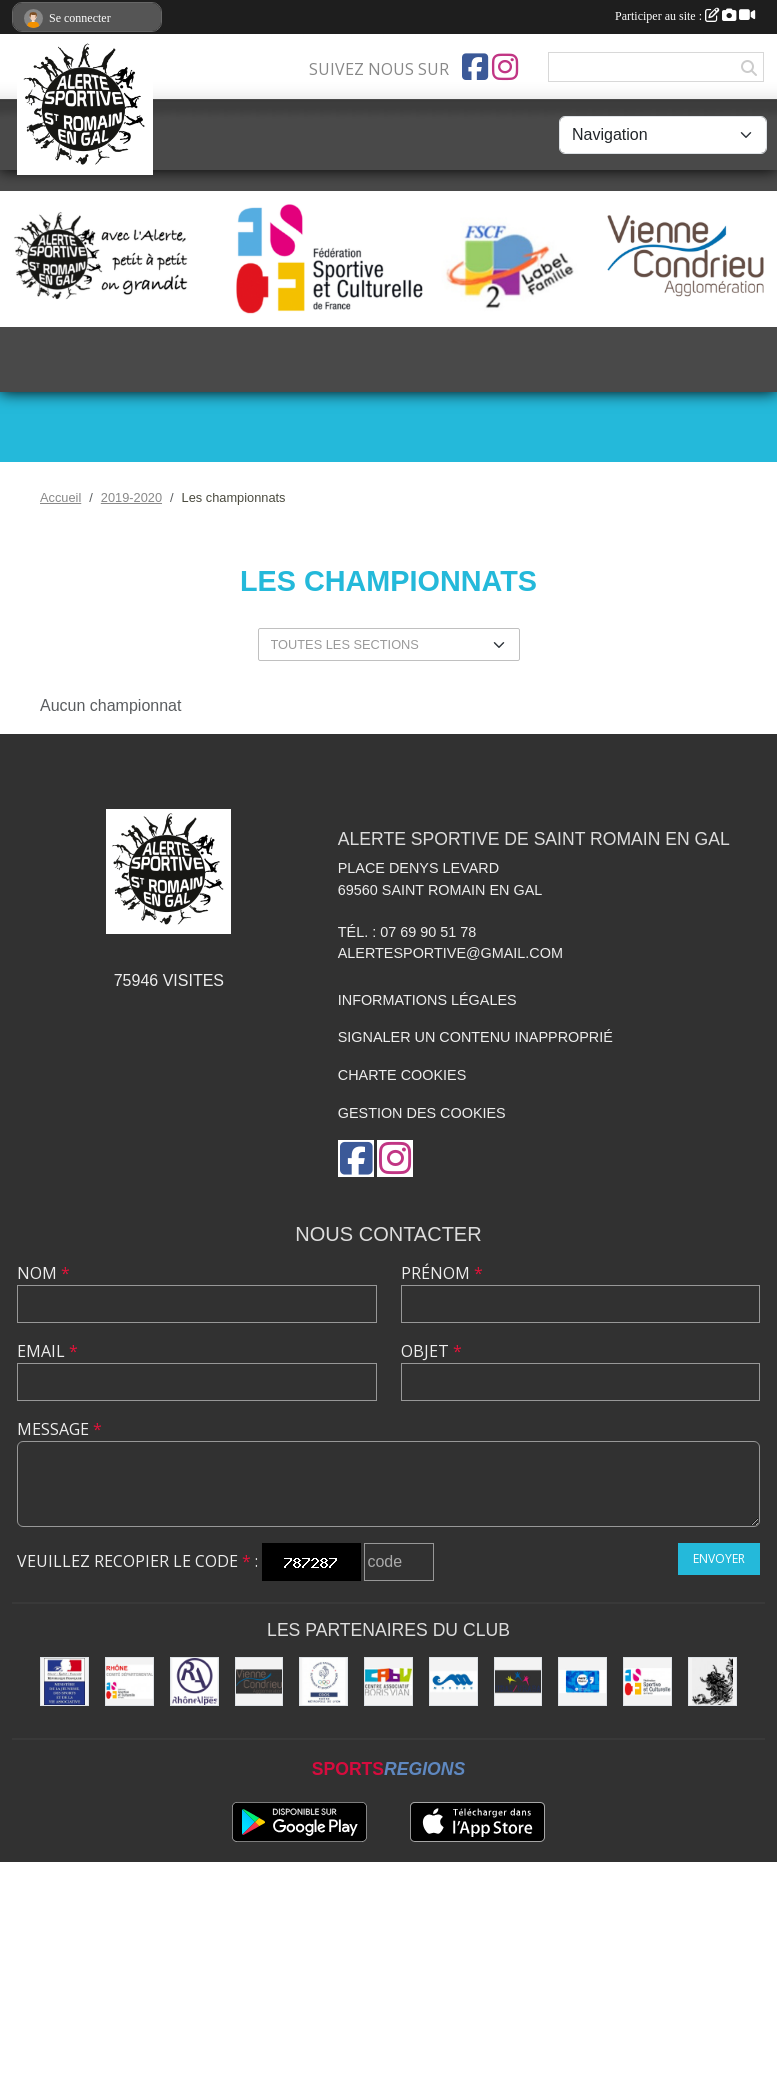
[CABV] (388, 1681)
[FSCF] (647, 1681)
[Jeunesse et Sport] (64, 1681)
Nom (43, 1273)
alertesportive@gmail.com (450, 953)
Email (47, 1351)
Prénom (442, 1273)
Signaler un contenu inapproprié (475, 1037)
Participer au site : (685, 16)
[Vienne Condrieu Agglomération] (259, 1681)
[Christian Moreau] (453, 1681)
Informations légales (427, 1000)
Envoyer (719, 1558)
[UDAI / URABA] (518, 1681)
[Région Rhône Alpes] (194, 1681)
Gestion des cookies (422, 1113)
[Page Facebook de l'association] (475, 67)
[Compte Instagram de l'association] (505, 67)
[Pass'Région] (582, 1681)
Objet (431, 1351)
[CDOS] (323, 1681)
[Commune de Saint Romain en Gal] (712, 1681)
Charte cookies (402, 1075)
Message (59, 1429)
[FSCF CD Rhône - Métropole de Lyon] (129, 1681)
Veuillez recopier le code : (137, 1561)
